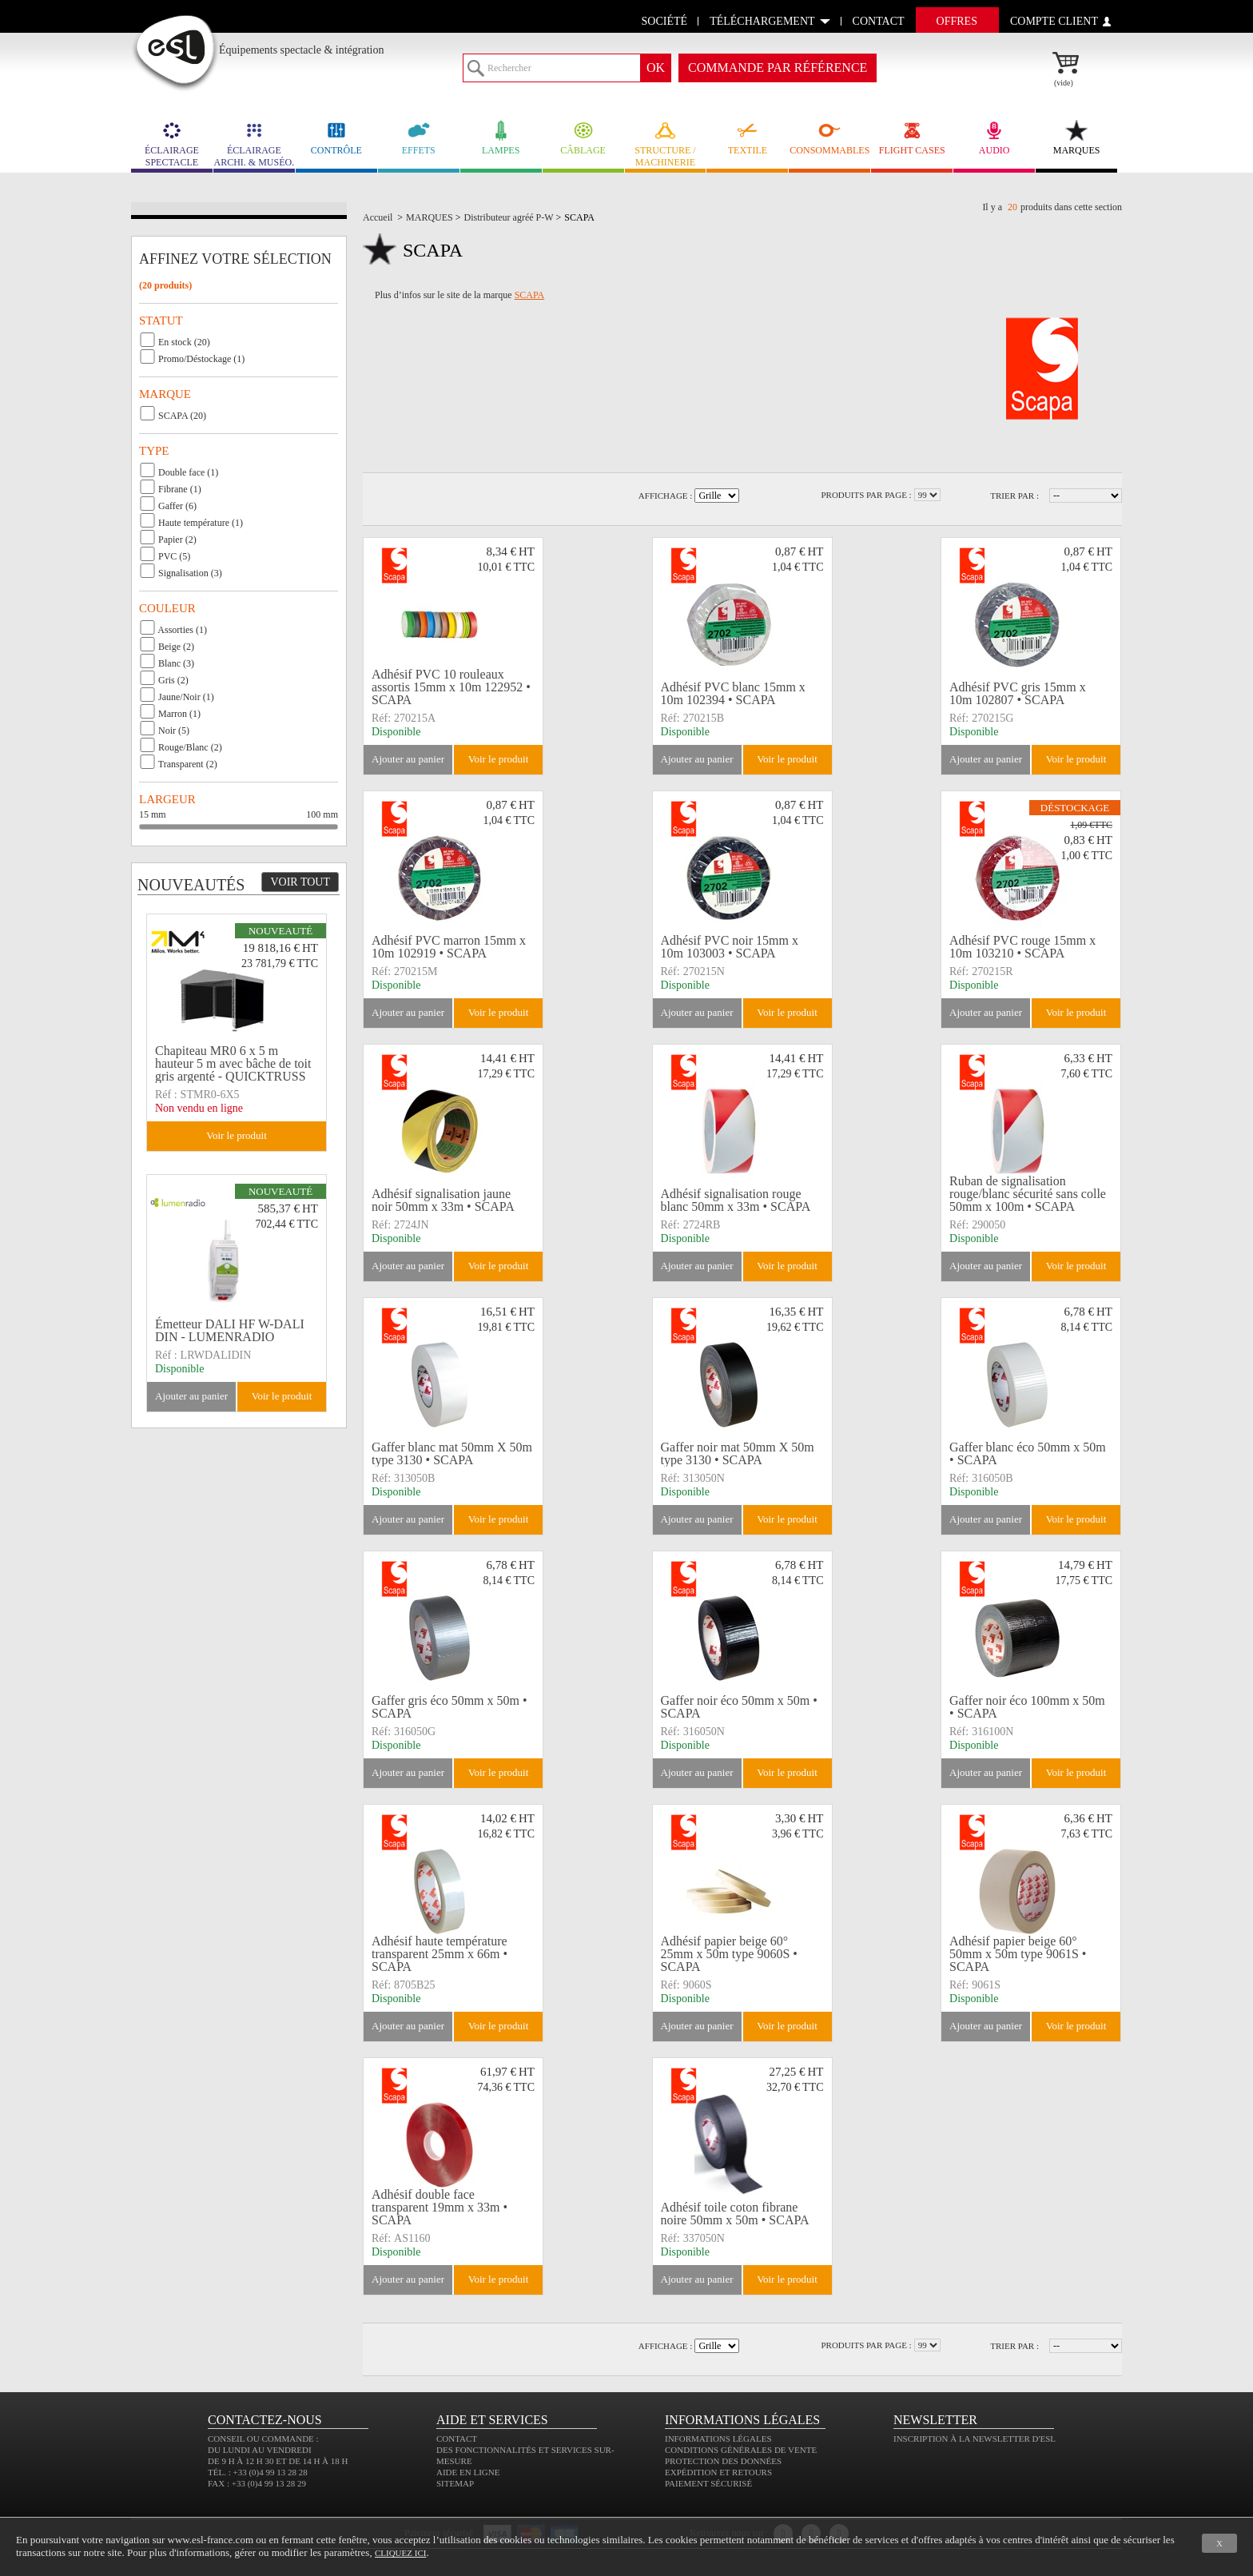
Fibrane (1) (179, 489)
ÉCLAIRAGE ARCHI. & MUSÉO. (254, 144)
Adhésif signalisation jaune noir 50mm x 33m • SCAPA (443, 1200)
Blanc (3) (176, 663)
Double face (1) (188, 472)
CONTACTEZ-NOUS (265, 2420)
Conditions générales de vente (741, 2450)
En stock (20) (184, 342)
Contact (456, 2438)
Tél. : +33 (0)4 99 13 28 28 (258, 2472)
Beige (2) (176, 646)
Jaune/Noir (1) (186, 697)
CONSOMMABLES (829, 138)
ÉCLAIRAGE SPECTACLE (172, 144)
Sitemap (455, 2483)
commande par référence (777, 67)
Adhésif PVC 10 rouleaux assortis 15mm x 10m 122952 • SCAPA (451, 687)
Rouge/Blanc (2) (190, 747)
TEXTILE (747, 138)
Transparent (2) (187, 764)
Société (665, 21)
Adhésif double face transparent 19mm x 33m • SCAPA (439, 2207)
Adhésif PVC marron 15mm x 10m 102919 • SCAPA (449, 947)
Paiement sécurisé (708, 2483)
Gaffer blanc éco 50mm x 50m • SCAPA (1027, 1453)
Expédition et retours (718, 2472)
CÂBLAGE (583, 138)
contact (879, 21)
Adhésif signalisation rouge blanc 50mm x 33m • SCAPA (736, 1200)
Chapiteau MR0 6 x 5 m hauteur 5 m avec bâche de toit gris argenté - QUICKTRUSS (233, 1064)
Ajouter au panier (408, 759)
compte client (1054, 21)
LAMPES (501, 138)
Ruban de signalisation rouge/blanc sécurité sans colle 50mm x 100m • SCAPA (1027, 1194)
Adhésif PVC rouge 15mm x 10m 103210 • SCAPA (1022, 947)
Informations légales (718, 2438)
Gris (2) (173, 680)
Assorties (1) (182, 629)
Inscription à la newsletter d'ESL (974, 2438)
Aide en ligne (467, 2472)
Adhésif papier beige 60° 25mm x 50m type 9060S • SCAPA (729, 1954)
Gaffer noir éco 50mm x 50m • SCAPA (739, 1707)
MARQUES (1076, 138)
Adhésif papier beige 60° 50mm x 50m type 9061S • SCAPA (1017, 1954)
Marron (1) (179, 713)
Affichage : (665, 495)
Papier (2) (177, 539)
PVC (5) (174, 556)
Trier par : (1014, 495)
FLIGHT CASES (912, 138)
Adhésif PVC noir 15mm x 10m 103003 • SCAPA (729, 947)
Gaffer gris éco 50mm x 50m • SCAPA (449, 1707)
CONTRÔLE (336, 138)
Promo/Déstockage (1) (201, 358)
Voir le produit (498, 759)
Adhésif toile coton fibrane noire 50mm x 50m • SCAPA (735, 2213)
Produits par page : (866, 495)
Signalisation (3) (190, 573)
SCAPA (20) (182, 415)
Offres (957, 21)
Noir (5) (173, 730)
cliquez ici (400, 2553)
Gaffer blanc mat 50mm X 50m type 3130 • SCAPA (452, 1453)
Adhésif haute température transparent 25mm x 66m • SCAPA (439, 1954)
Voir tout (300, 882)
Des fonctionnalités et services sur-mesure (525, 2455)
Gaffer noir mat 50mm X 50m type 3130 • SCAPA (737, 1453)
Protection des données (723, 2461)
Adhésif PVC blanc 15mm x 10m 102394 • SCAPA (733, 693)
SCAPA (530, 295)
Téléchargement (762, 21)
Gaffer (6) (177, 506)
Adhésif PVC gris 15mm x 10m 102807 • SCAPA (1017, 693)
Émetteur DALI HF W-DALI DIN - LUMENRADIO (229, 1330)
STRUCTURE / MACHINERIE (665, 144)
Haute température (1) (200, 522)
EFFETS (418, 138)
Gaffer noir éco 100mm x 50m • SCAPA (1027, 1707)
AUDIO (994, 138)
